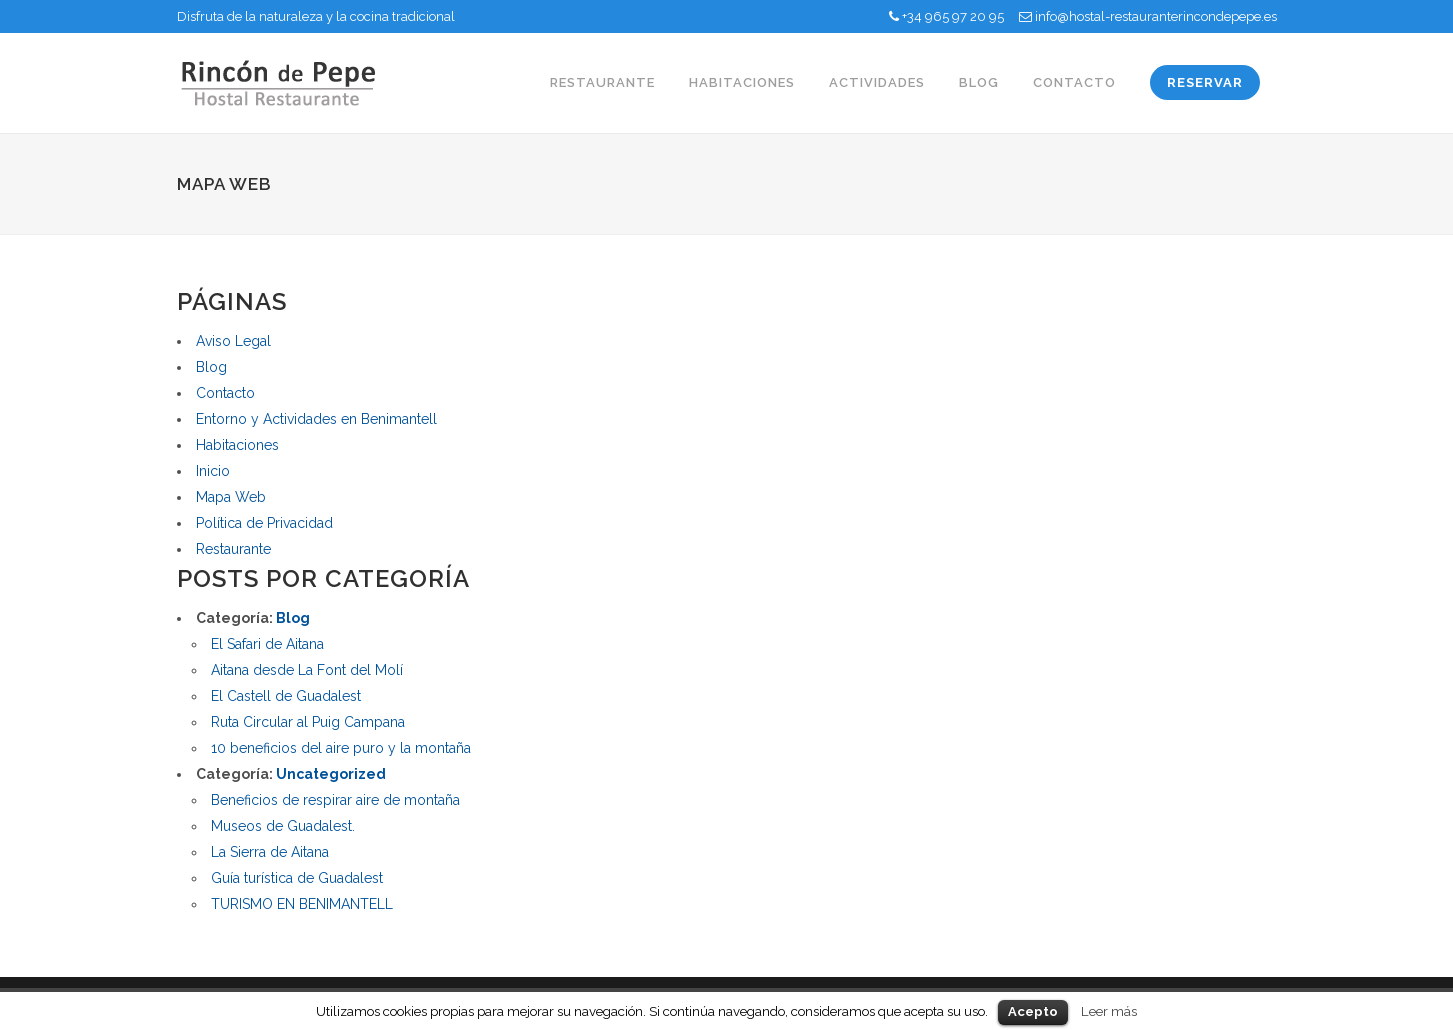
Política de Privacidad (264, 523)
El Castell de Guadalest (286, 696)
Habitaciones (237, 445)
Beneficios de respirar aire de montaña (335, 800)
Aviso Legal (233, 341)
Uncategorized (331, 774)
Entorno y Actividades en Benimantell (316, 419)
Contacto (225, 393)
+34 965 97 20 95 (953, 16)
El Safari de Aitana (267, 644)
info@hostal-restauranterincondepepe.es (1156, 16)
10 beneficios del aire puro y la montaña (341, 748)
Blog (211, 367)
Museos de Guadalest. (283, 826)
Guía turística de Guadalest (297, 878)
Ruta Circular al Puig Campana (308, 722)
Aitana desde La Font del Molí (307, 670)
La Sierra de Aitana (270, 852)
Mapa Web (231, 497)
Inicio (213, 471)
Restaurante (233, 549)
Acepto (1033, 1011)
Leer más (1109, 1011)
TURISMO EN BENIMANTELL (302, 904)
